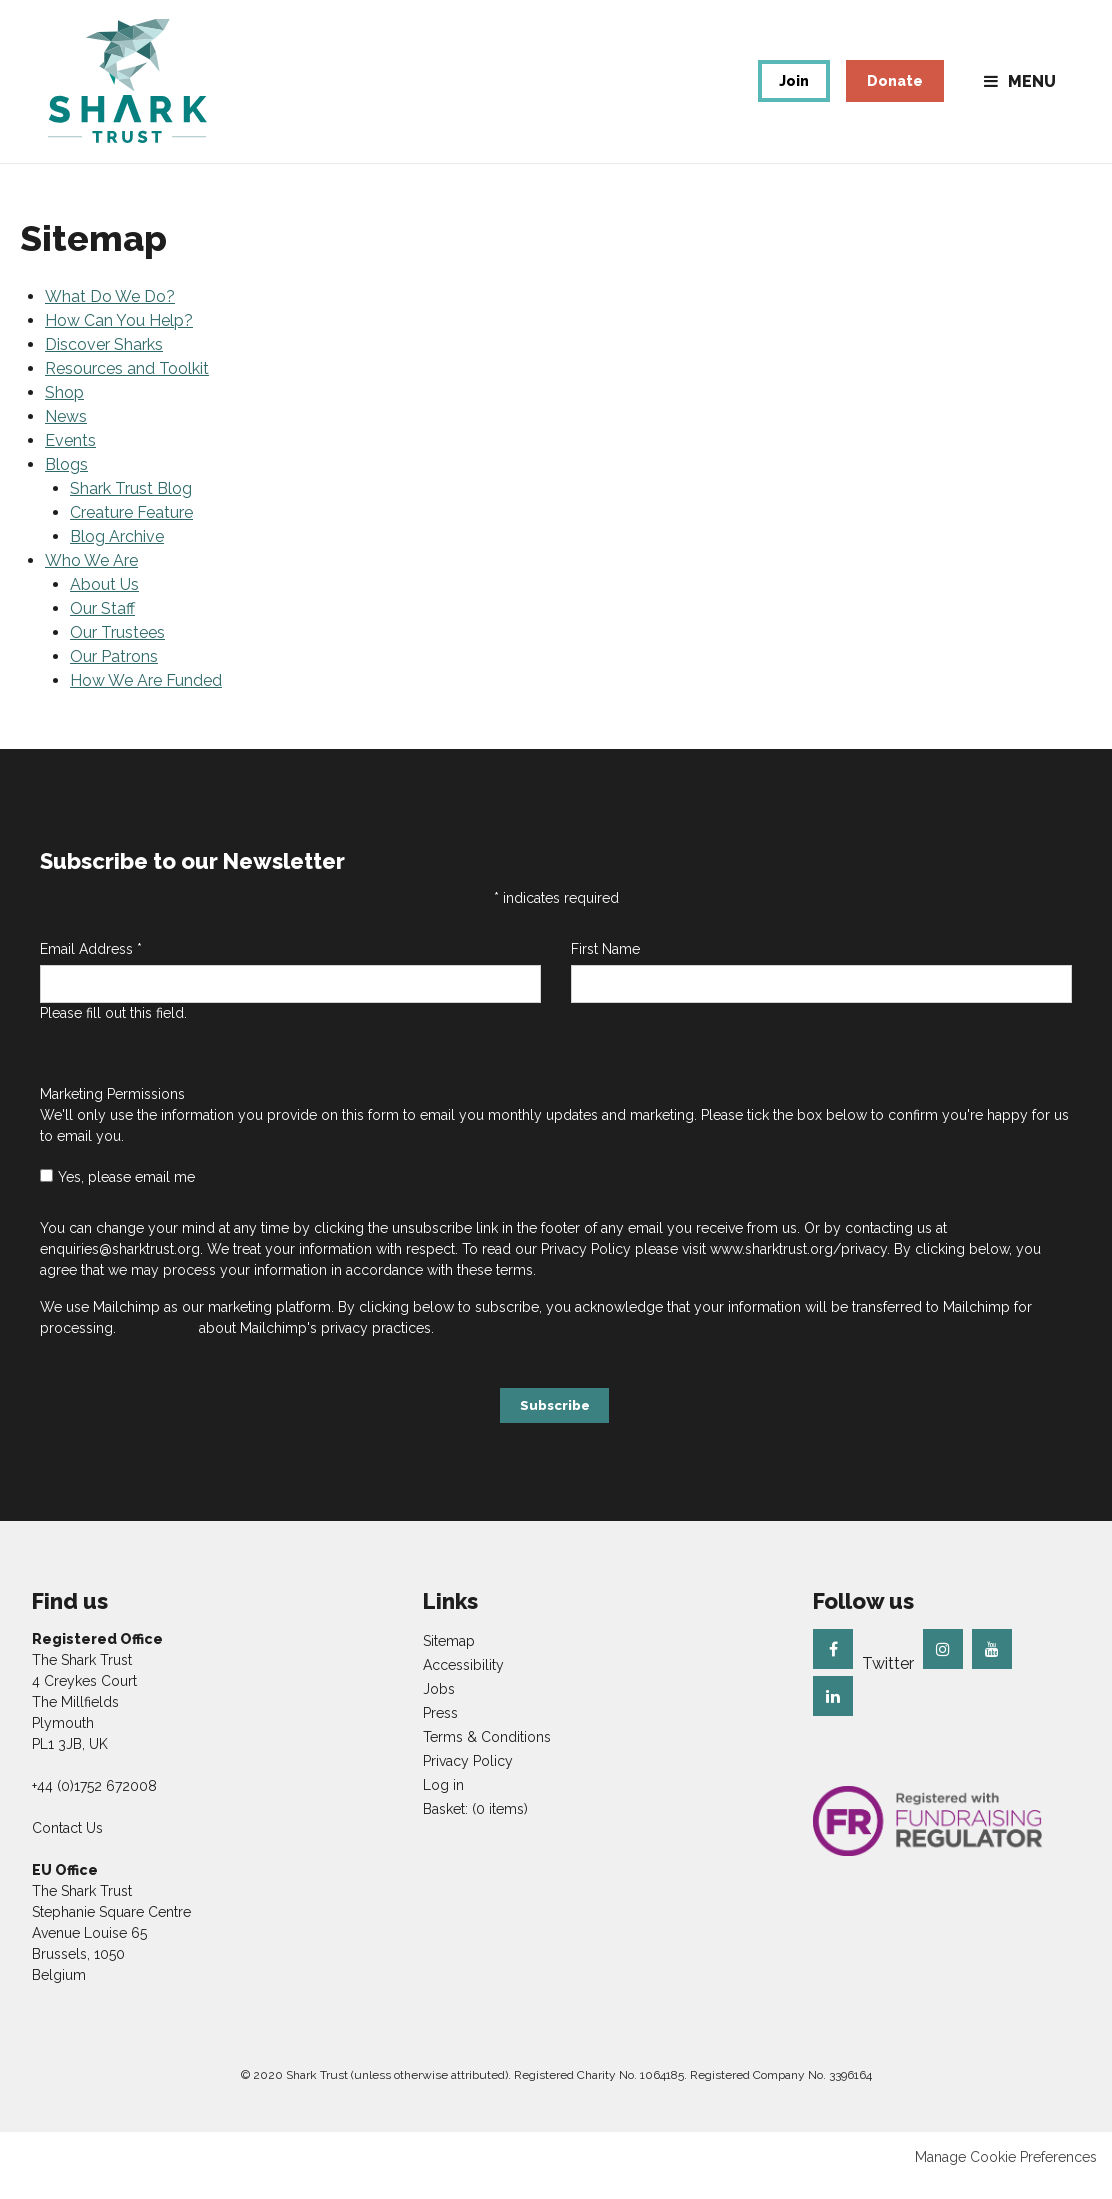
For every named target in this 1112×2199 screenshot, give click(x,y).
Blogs (66, 483)
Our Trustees (117, 651)
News (66, 435)
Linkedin (833, 1712)
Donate (895, 91)
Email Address (91, 969)
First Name (605, 969)
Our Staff (102, 627)
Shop (64, 411)
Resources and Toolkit (127, 387)
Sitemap (449, 1657)
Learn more (157, 1348)
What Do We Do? (110, 315)
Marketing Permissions (112, 1114)
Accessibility (463, 1681)
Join (794, 91)
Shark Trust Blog (131, 507)
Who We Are (91, 579)
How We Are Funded (146, 699)
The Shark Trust (138, 91)
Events (70, 459)
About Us (104, 603)
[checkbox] (46, 1195)
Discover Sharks (104, 363)
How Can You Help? (119, 339)
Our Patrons (114, 675)
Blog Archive (117, 555)
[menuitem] (475, 1825)
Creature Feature (131, 531)
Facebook (833, 1665)
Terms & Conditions (487, 1753)
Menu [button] (1032, 91)
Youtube (992, 1665)
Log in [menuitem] (443, 1801)
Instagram (943, 1665)
